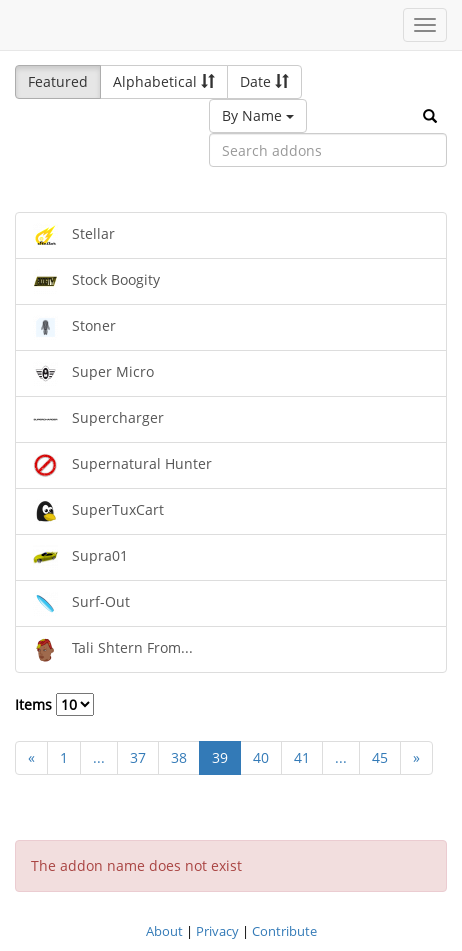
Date (264, 81)
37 (138, 757)
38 (179, 757)
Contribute (284, 931)
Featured (58, 81)
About (164, 931)
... (99, 757)
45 (380, 757)
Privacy (217, 931)
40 (261, 757)
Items (54, 704)
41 (302, 757)
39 (220, 757)
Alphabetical (164, 81)
